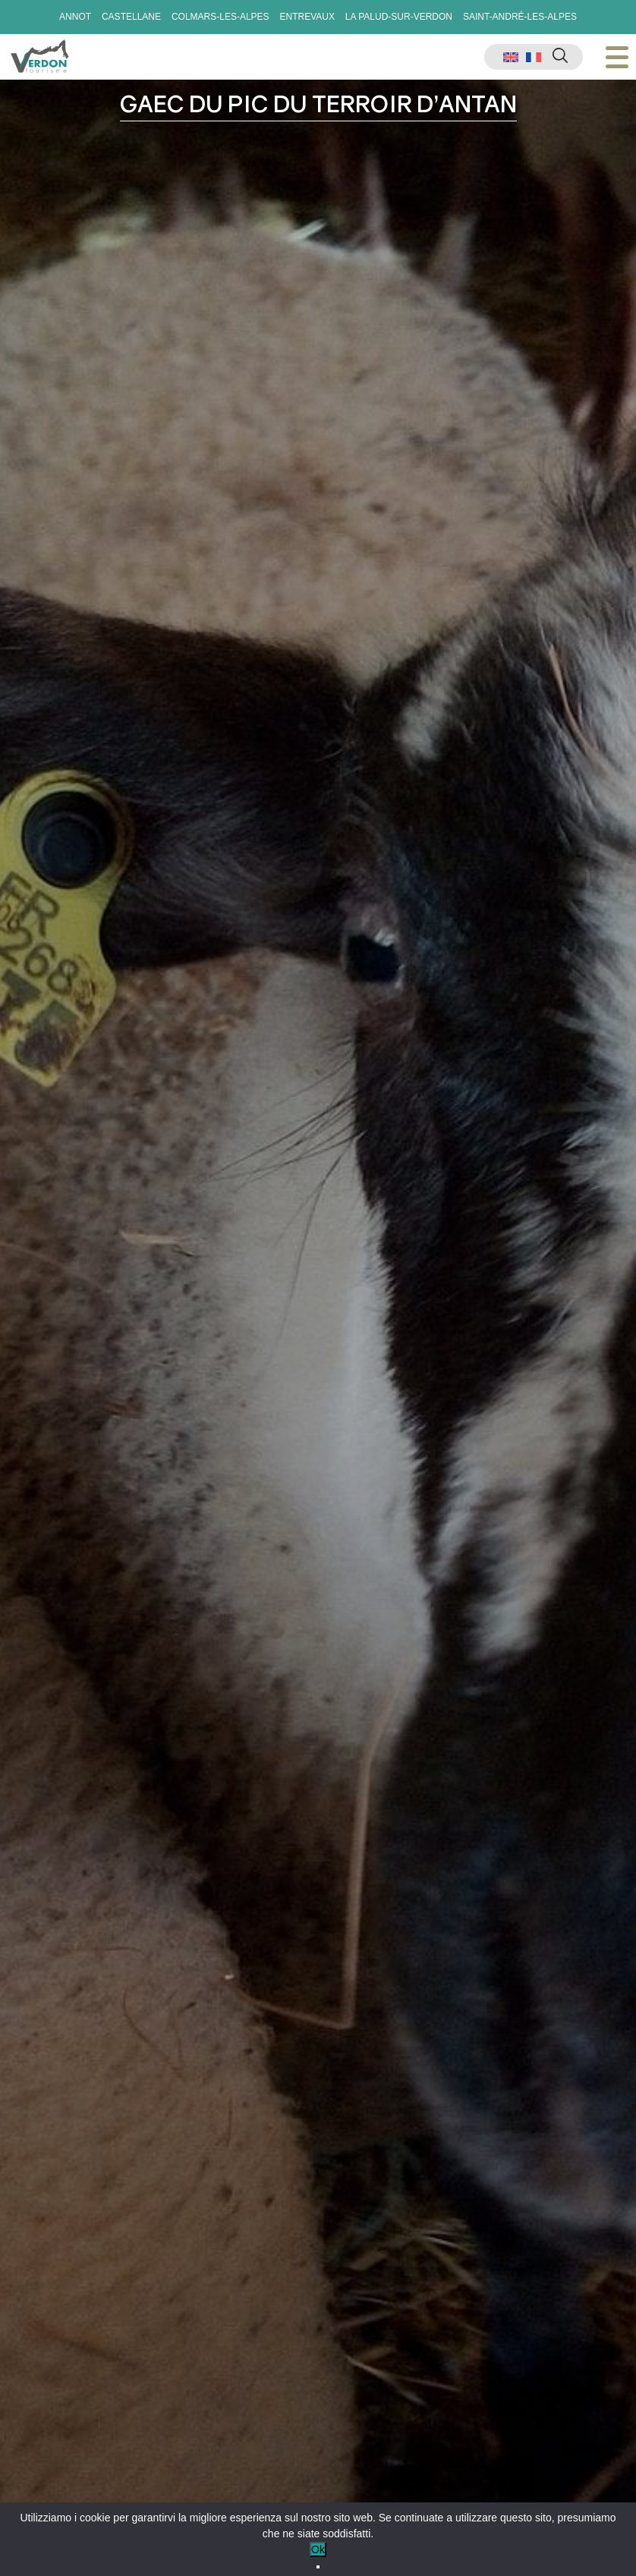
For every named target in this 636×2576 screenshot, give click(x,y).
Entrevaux (306, 16)
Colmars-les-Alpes (220, 16)
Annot (75, 16)
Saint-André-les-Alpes (520, 16)
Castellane (131, 16)
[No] (318, 2566)
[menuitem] (510, 57)
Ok (318, 2549)
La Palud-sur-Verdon (398, 16)
